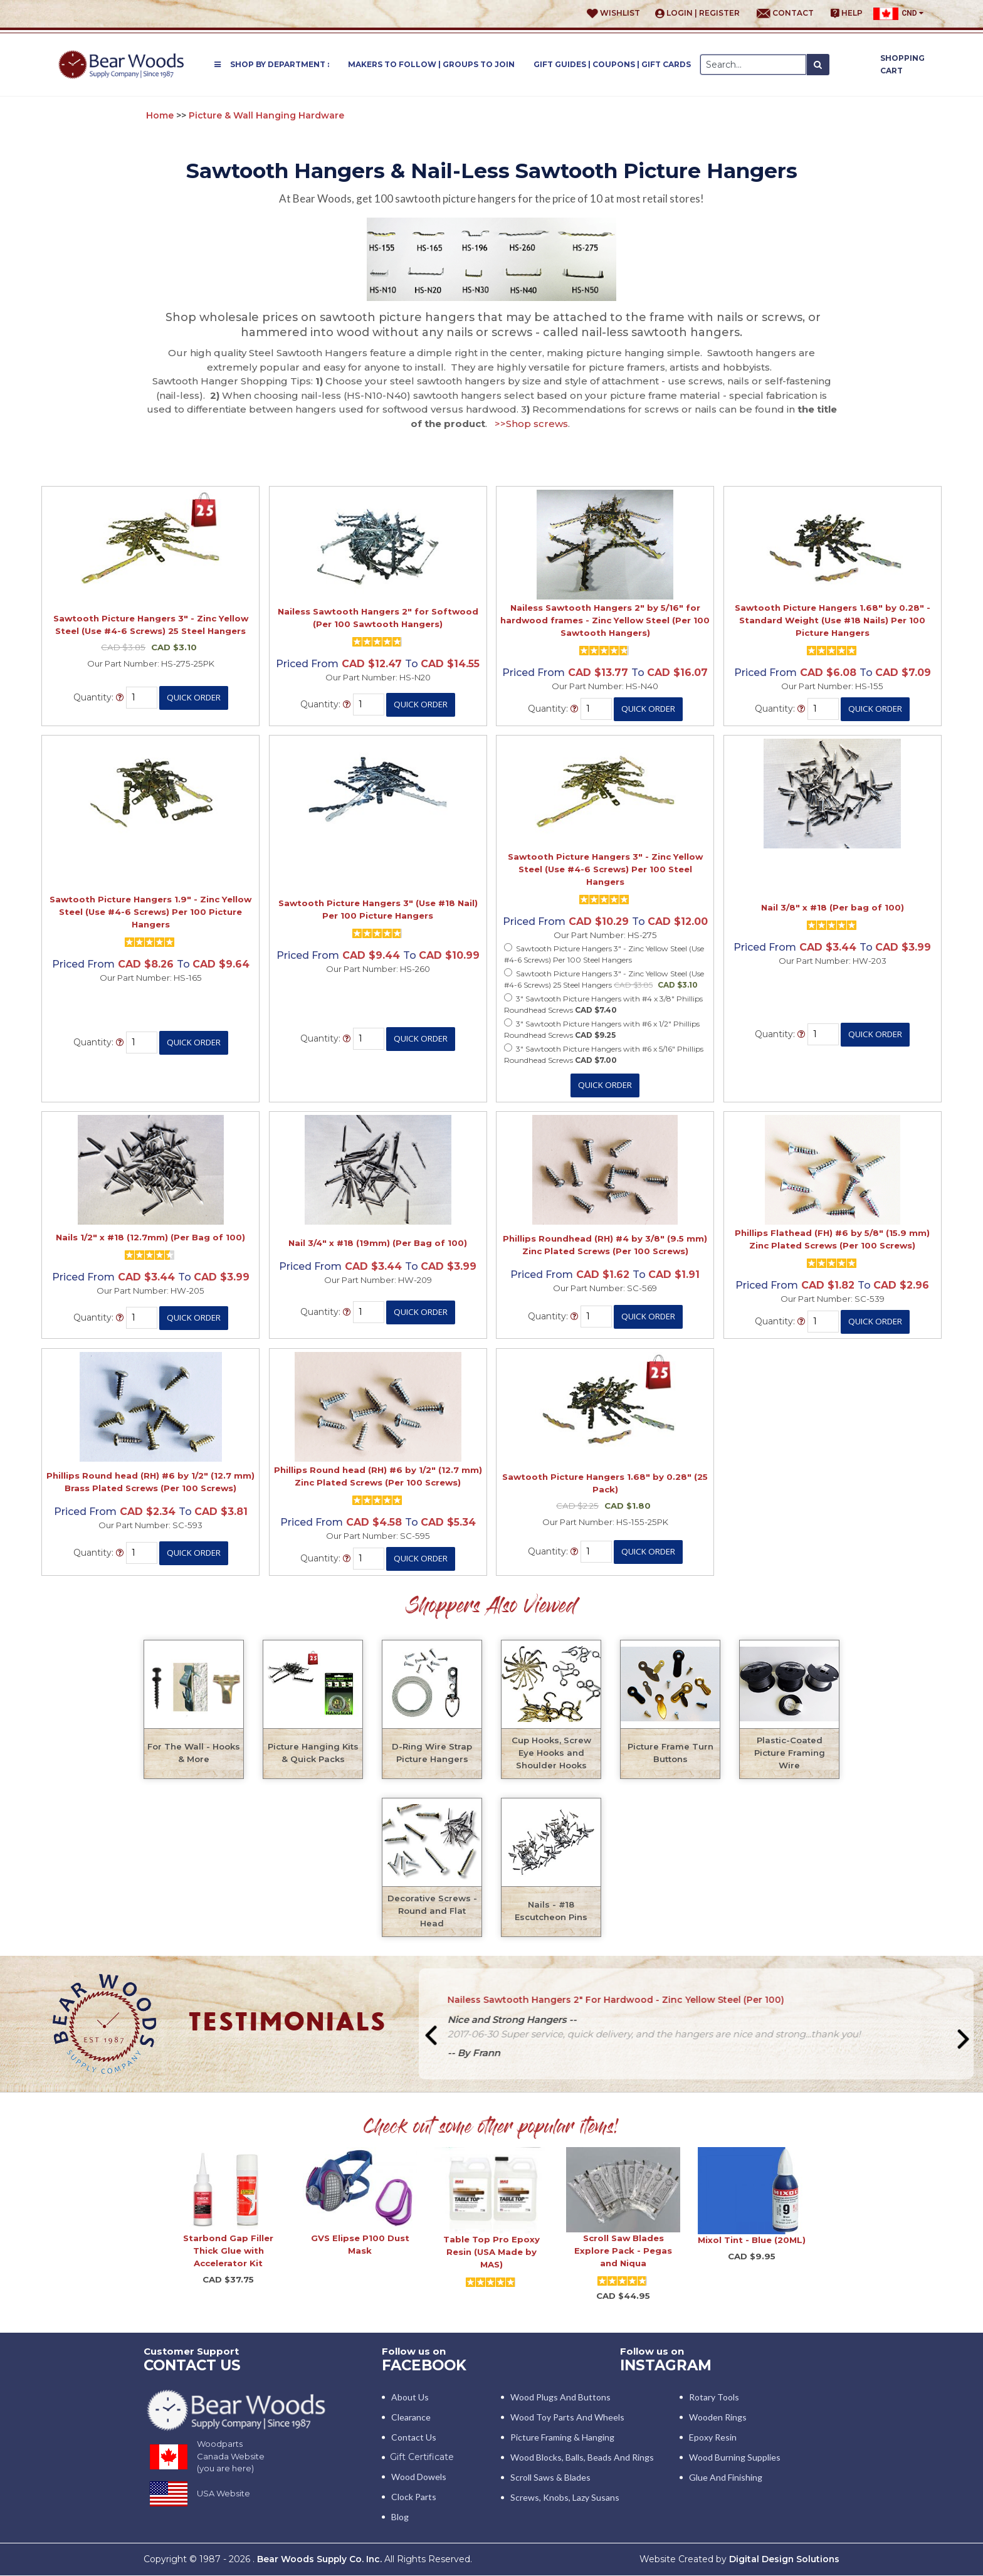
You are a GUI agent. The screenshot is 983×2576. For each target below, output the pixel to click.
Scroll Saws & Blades (550, 2478)
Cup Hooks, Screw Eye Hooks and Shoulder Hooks (551, 1752)
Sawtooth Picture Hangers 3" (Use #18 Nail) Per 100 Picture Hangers (378, 909)
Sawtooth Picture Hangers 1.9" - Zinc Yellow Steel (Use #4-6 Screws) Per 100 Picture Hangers (150, 911)
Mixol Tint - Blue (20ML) (752, 2240)
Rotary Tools (714, 2397)
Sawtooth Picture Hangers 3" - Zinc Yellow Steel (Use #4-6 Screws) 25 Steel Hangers (150, 624)
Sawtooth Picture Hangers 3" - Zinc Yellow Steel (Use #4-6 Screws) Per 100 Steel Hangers (605, 869)
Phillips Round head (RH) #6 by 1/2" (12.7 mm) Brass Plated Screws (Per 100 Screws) (150, 1481)
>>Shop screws (531, 424)
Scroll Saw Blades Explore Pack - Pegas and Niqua (623, 2250)
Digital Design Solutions (783, 2559)
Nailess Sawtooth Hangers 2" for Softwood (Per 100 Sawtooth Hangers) (378, 617)
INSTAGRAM (667, 2365)
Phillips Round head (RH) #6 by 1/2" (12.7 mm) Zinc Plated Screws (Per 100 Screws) (378, 1476)
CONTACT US (194, 2365)
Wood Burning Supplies (735, 2457)
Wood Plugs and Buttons (560, 2397)
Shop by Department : (271, 64)
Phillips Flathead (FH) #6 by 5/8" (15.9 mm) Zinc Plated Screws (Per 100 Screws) (832, 1239)
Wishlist (613, 13)
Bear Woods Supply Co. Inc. (320, 2559)
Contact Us (413, 2437)
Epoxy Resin (713, 2437)
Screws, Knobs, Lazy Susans (564, 2498)
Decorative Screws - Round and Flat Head (432, 1910)
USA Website (223, 2494)
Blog (400, 2517)
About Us (410, 2397)
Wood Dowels (418, 2477)
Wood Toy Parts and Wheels (567, 2417)
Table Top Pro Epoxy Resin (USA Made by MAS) (491, 2251)
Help (847, 13)
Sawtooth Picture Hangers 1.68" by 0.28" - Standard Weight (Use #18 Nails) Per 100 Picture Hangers (832, 620)
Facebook (426, 2365)
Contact (785, 13)
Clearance (411, 2417)
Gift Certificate (422, 2457)
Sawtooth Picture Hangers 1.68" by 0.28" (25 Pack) (605, 1483)
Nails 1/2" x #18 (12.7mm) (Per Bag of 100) (150, 1237)
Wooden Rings (718, 2417)
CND (898, 14)
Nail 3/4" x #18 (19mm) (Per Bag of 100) (377, 1243)
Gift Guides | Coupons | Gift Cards (612, 64)
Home (160, 115)
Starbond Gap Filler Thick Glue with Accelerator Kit (228, 2250)
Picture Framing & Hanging (562, 2437)
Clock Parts (413, 2497)
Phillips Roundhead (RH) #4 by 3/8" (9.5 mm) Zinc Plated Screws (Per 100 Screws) (605, 1244)
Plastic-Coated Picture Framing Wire (789, 1752)
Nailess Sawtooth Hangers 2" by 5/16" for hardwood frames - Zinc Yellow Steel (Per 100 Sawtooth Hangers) (605, 620)
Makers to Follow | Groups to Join (431, 64)
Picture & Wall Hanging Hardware (266, 115)
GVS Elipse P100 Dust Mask (360, 2244)
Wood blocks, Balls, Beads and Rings (582, 2457)
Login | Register (697, 13)
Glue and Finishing (725, 2478)
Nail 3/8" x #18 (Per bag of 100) (832, 907)
